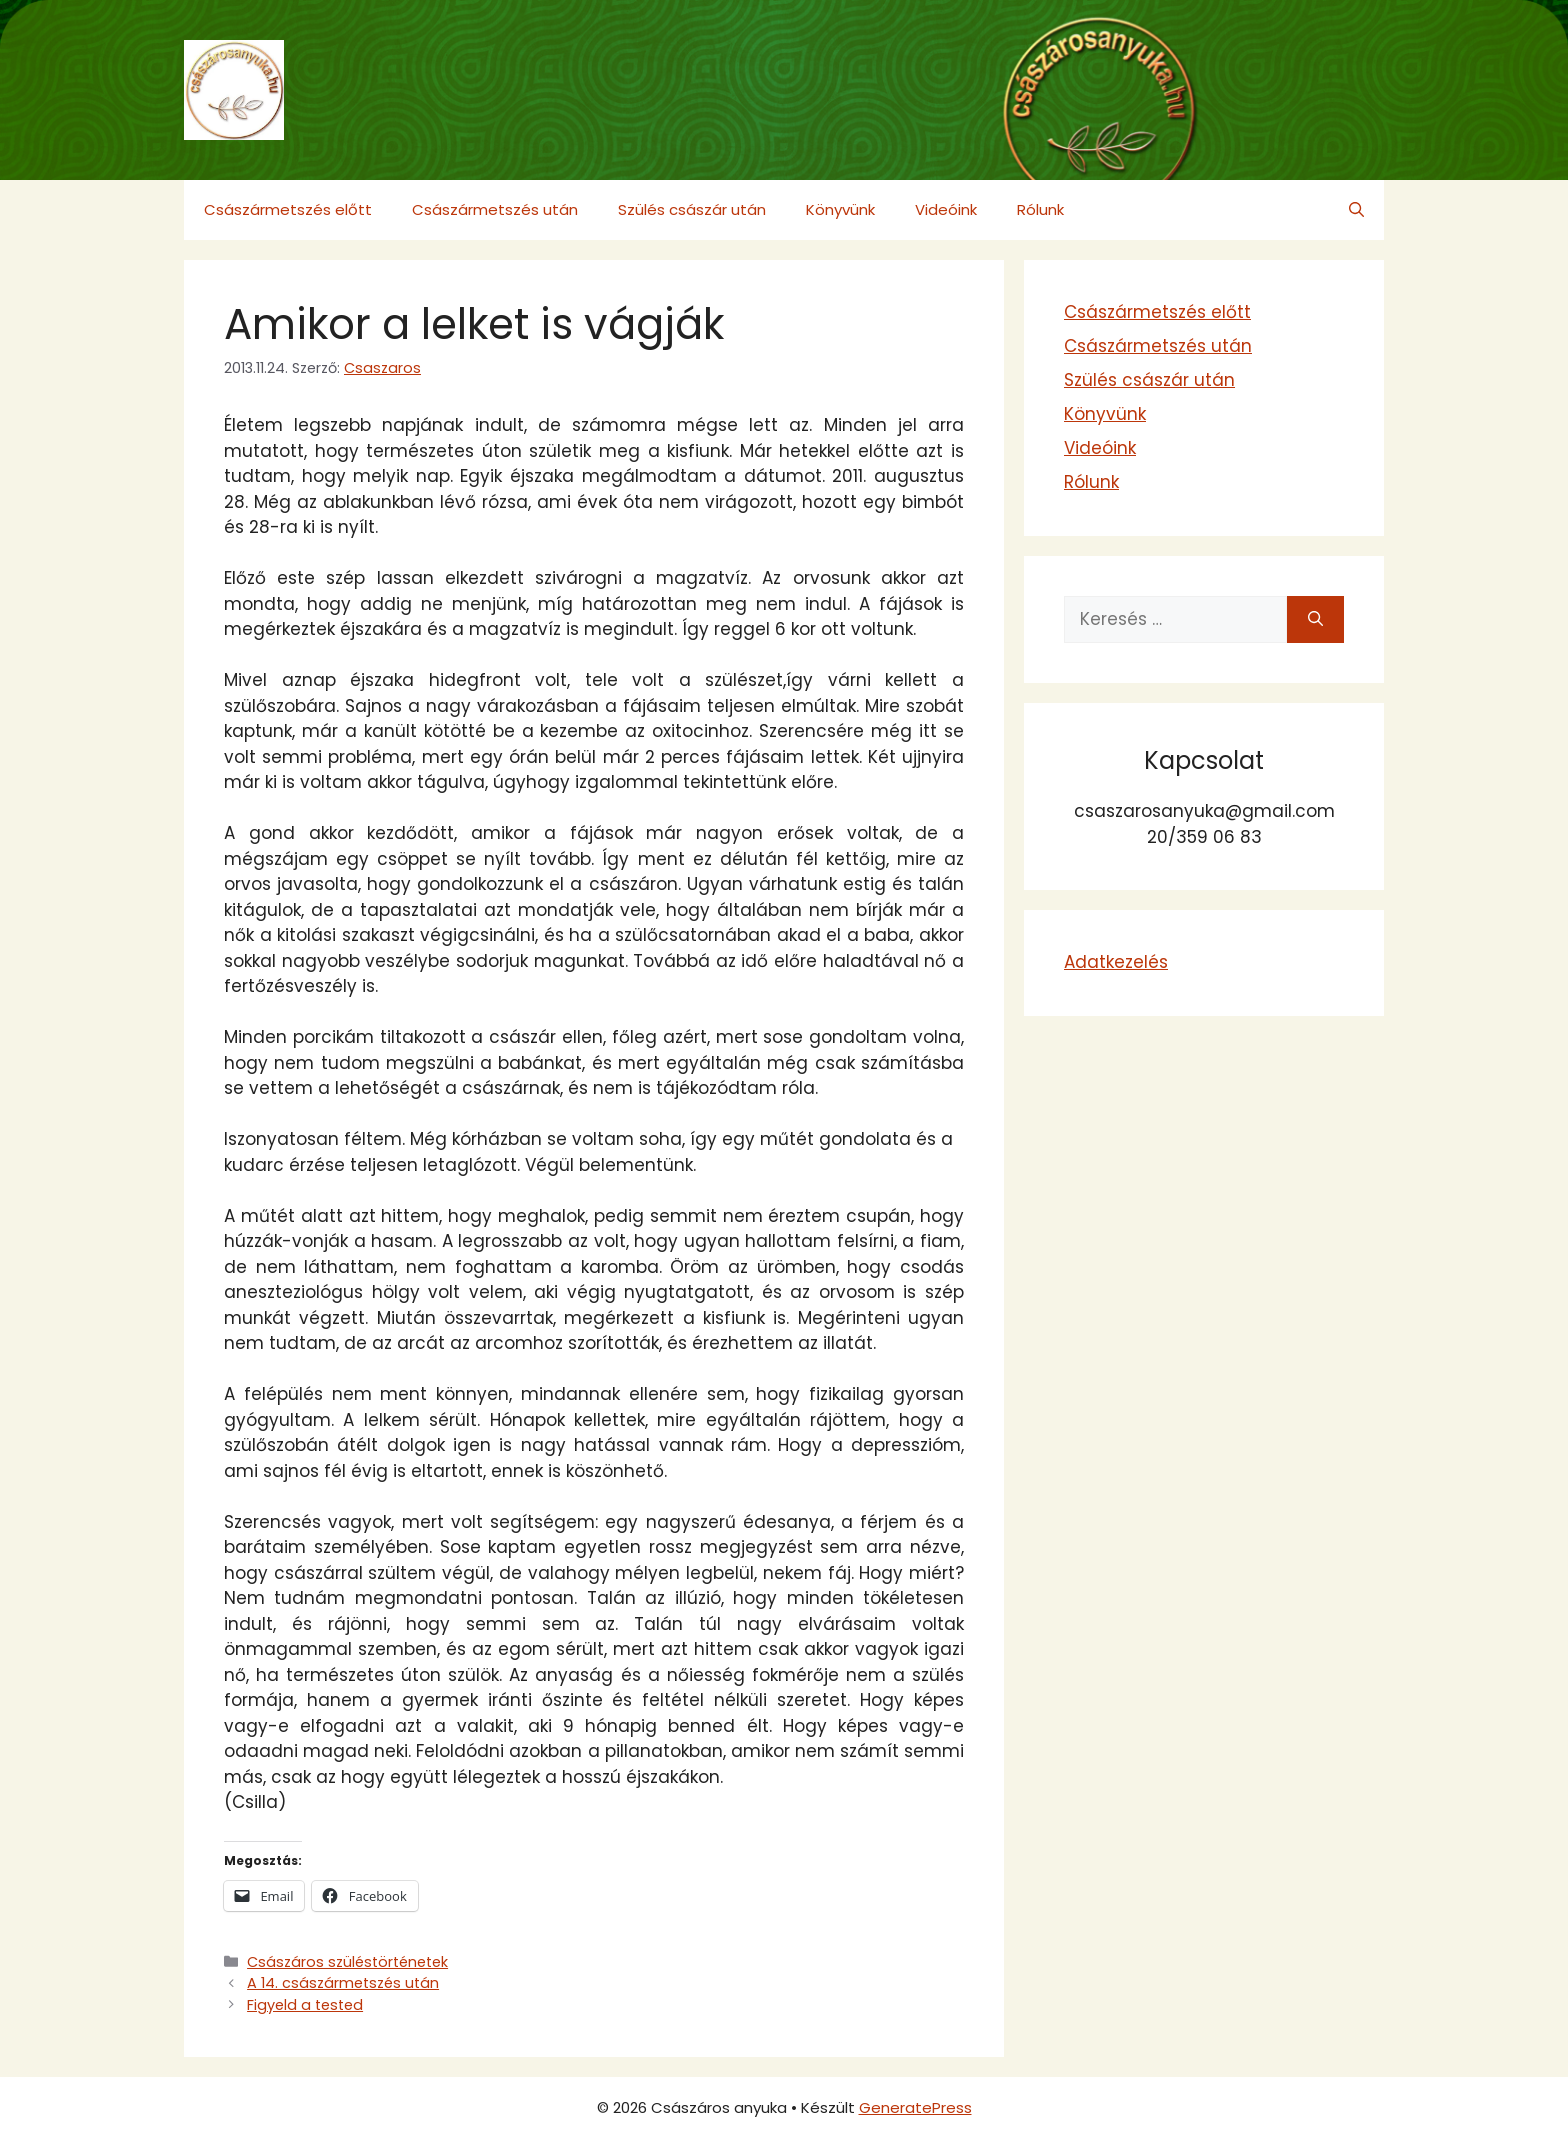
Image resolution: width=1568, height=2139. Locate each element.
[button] (1356, 210)
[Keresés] (1315, 620)
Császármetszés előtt (288, 209)
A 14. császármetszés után (343, 1983)
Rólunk (1040, 209)
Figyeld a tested (305, 2005)
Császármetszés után (495, 209)
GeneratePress (915, 2107)
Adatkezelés (1116, 962)
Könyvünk (840, 209)
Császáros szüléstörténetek (347, 1962)
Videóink (946, 209)
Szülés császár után (692, 209)
